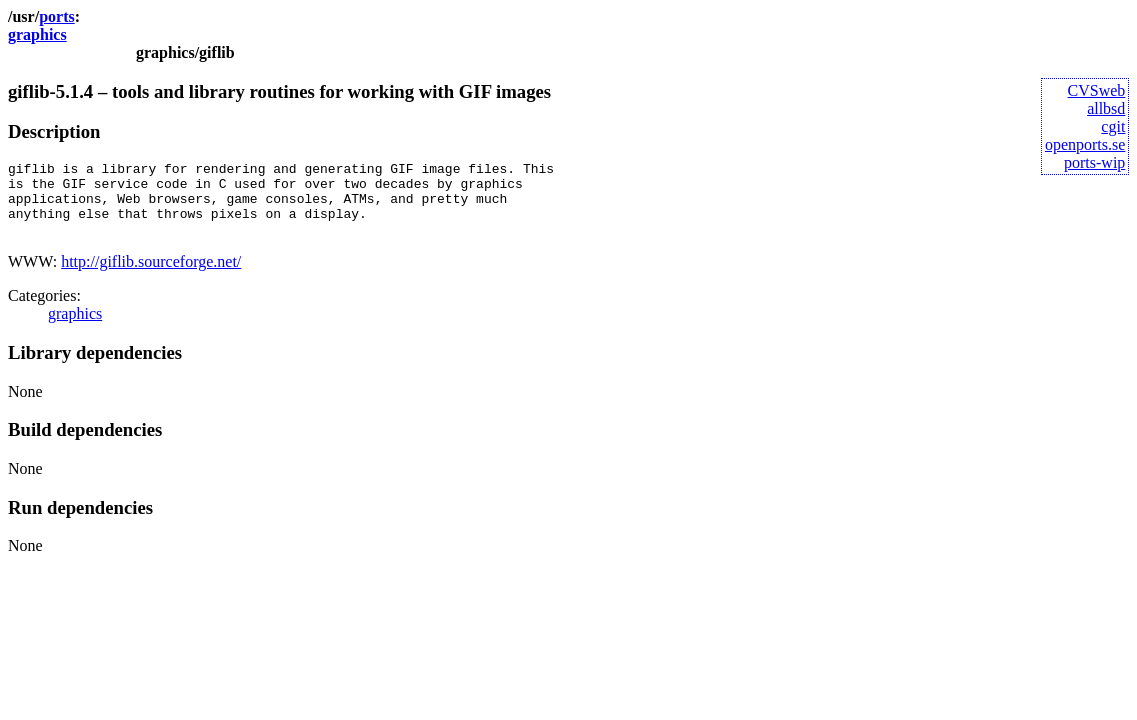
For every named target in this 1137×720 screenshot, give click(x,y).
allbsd (1106, 108)
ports (57, 16)
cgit (1113, 126)
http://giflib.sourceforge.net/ (151, 276)
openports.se (1085, 144)
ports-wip (1094, 162)
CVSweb (1097, 90)
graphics (37, 34)
